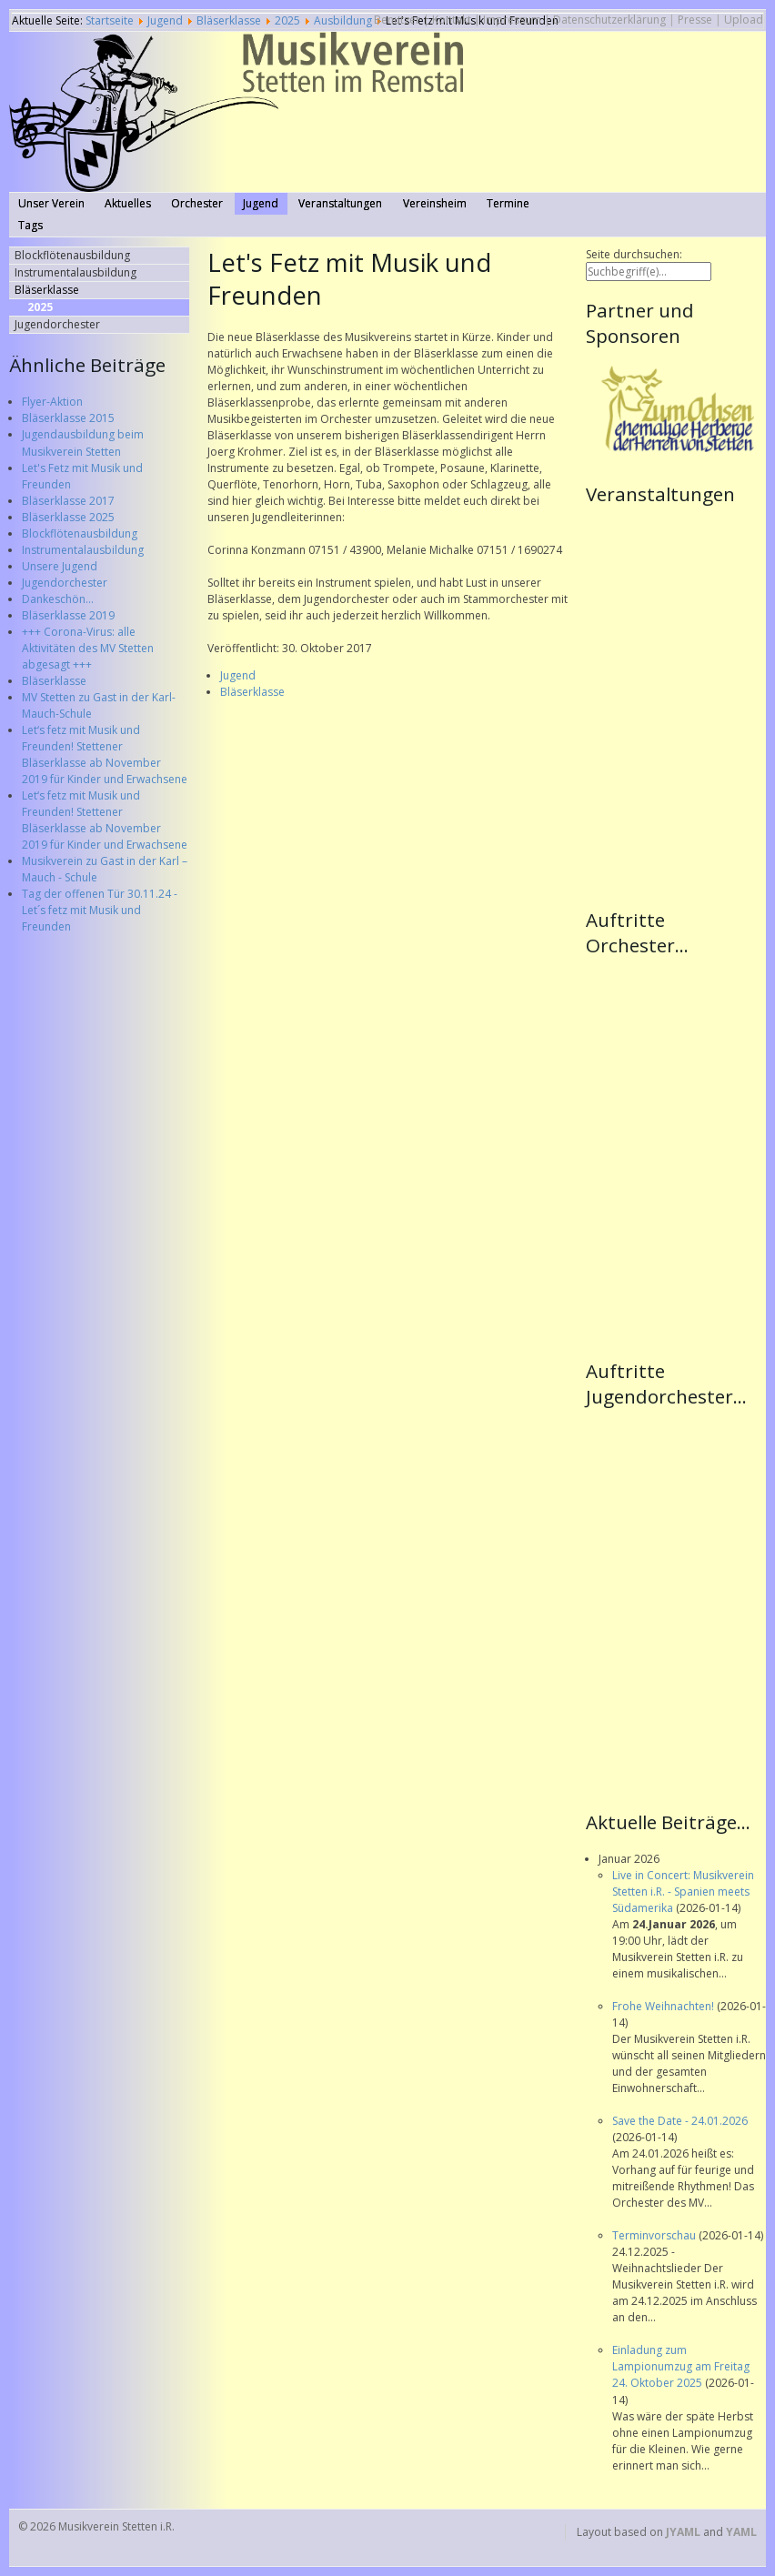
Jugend (238, 675)
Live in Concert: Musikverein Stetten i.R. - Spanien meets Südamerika (683, 1891)
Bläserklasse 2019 (68, 615)
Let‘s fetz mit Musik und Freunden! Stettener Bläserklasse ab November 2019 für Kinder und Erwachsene (104, 754)
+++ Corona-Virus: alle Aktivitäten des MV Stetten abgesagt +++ (88, 648)
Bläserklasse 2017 (68, 500)
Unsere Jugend (59, 566)
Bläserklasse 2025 (68, 517)
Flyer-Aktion (52, 401)
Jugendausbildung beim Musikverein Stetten (83, 442)
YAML (741, 2532)
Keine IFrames (676, 705)
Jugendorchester (64, 582)
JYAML (683, 2532)
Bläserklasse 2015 (68, 418)
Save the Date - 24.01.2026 (680, 2120)
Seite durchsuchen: (634, 254)
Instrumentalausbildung (83, 550)
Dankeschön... (58, 599)
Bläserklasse (54, 681)
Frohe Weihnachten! (664, 2006)
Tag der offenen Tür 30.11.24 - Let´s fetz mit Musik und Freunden (99, 910)
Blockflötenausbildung (79, 533)
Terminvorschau (655, 2235)
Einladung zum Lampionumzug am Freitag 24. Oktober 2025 (681, 2366)
